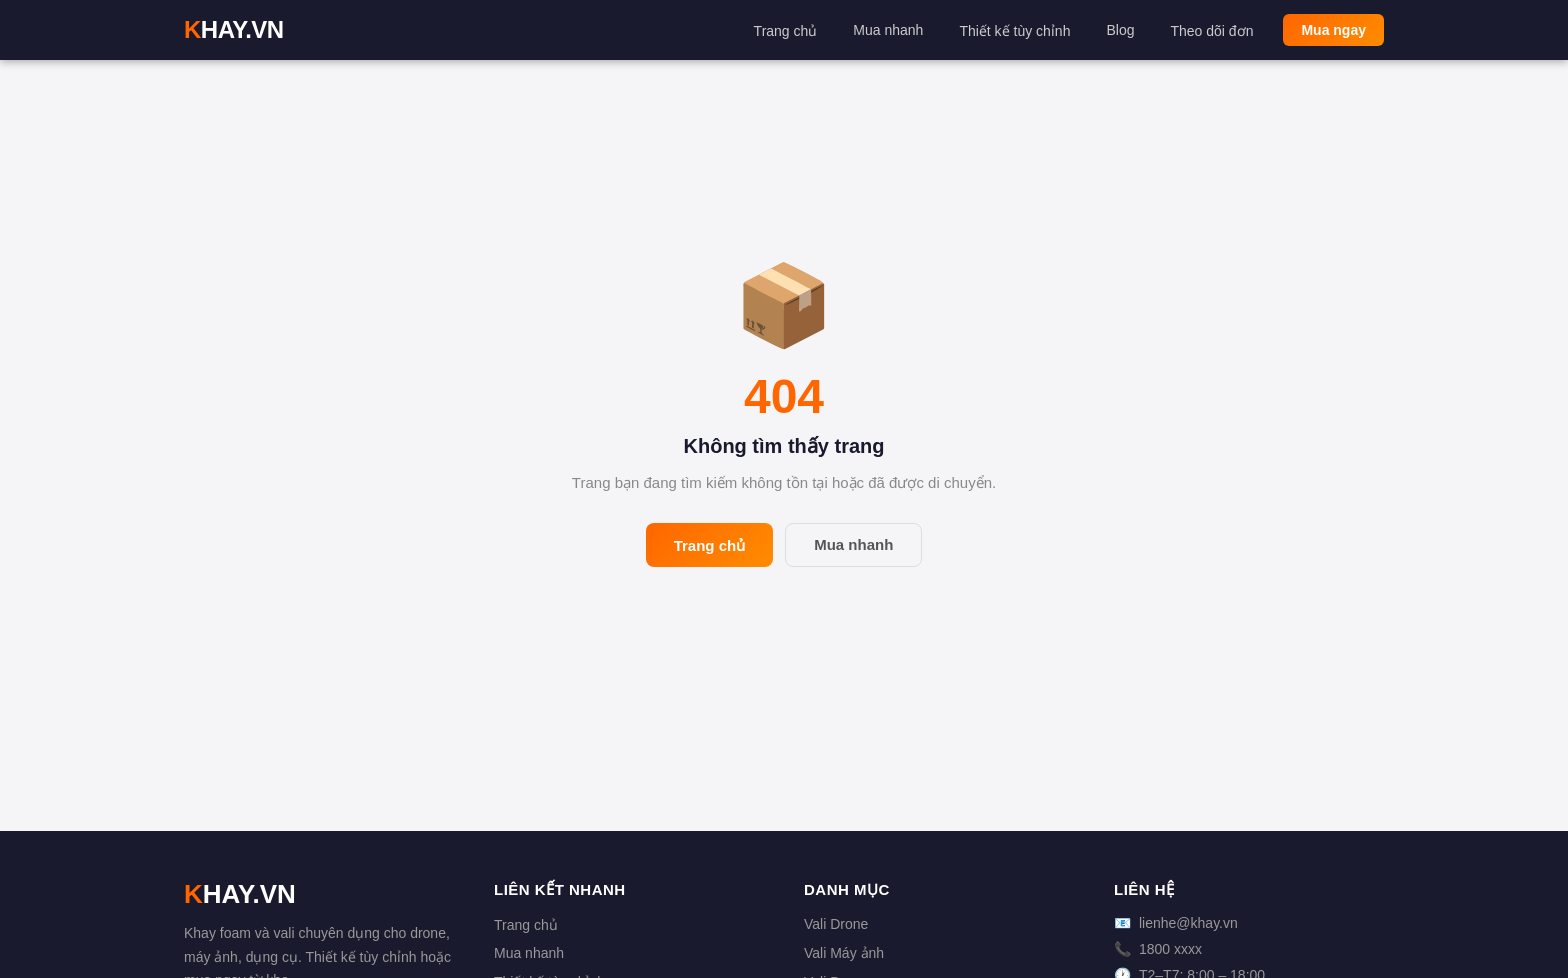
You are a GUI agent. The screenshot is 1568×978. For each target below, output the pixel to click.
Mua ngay (1333, 30)
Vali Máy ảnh (844, 953)
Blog (1120, 30)
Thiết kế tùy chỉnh (1014, 31)
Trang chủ (786, 31)
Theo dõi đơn (1211, 31)
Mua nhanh (888, 30)
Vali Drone (836, 924)
